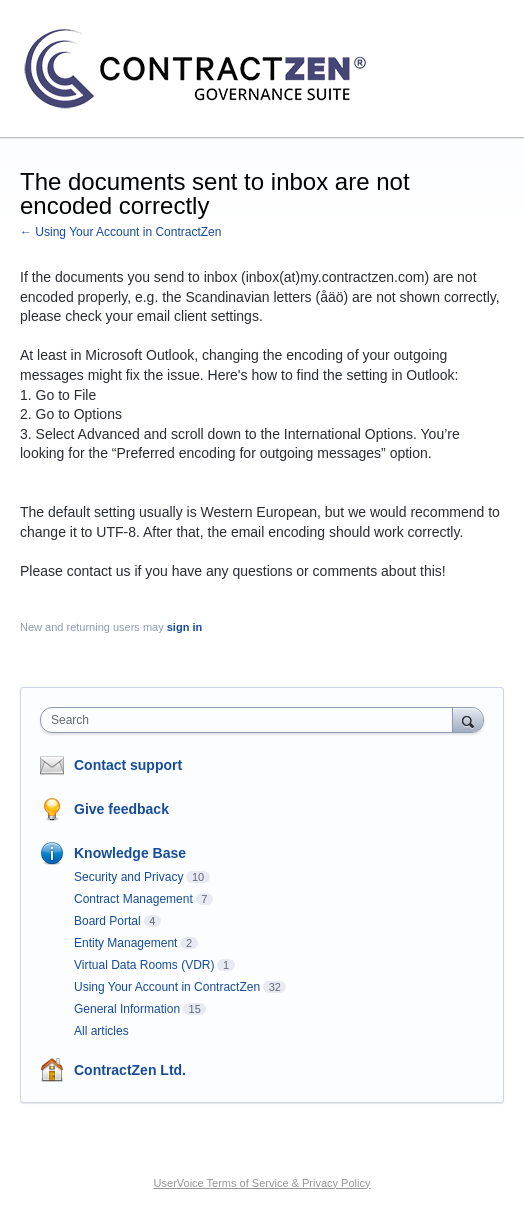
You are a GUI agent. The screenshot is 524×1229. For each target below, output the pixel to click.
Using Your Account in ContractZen (167, 987)
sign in (184, 627)
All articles (101, 1031)
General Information (127, 1009)
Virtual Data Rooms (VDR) (144, 965)
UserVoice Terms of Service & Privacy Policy (262, 1183)
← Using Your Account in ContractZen (120, 232)
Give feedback (121, 809)
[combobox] (251, 720)
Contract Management (133, 899)
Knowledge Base (130, 853)
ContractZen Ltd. (130, 1070)
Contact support (128, 765)
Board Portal (107, 921)
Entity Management (125, 943)
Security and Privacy (128, 877)
